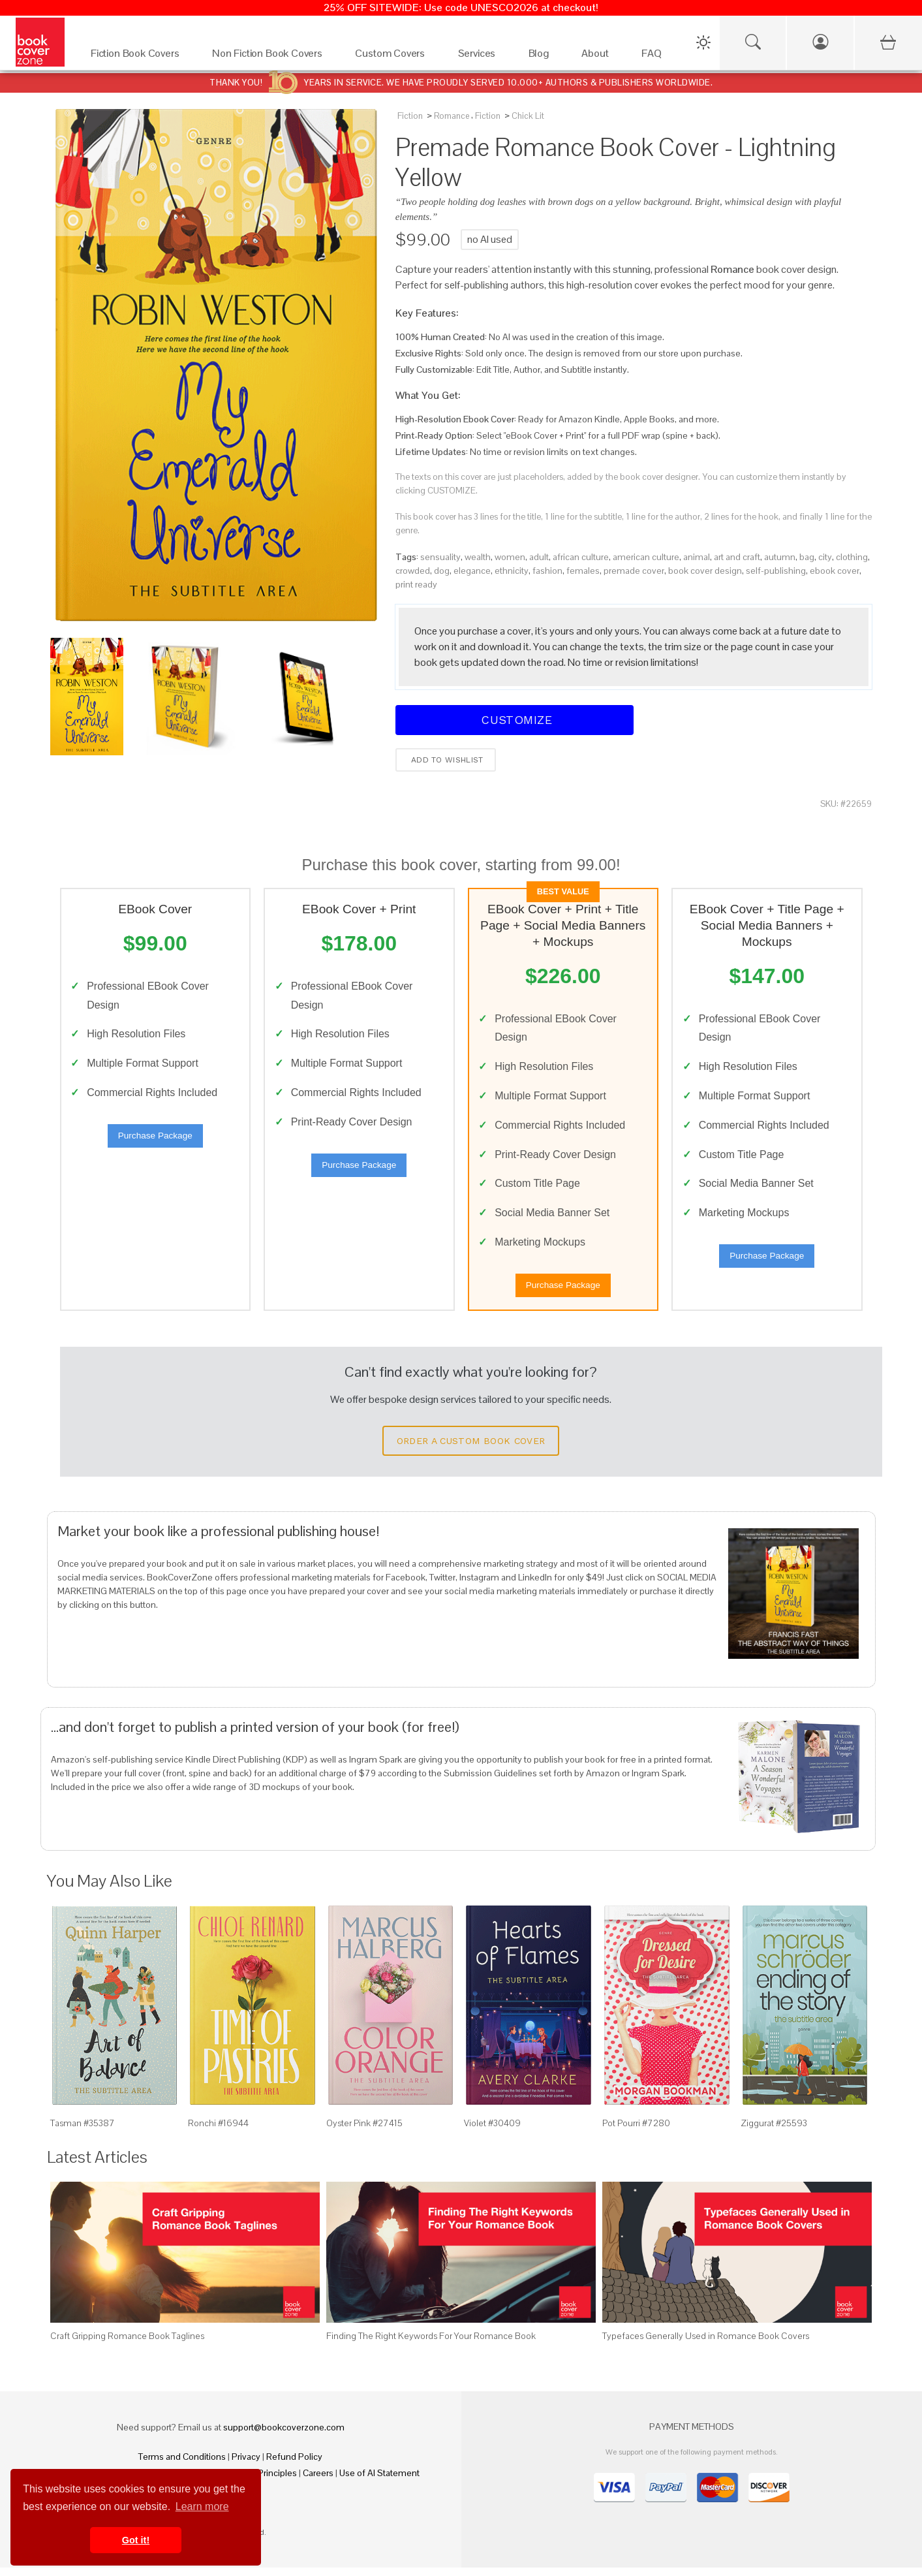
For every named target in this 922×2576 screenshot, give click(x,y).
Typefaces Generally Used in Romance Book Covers (705, 2345)
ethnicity (512, 570)
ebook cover (834, 570)
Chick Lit (528, 115)
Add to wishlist (446, 759)
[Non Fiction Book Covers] (270, 56)
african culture (581, 557)
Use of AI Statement (379, 2481)
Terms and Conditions (182, 2465)
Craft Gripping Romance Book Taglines (127, 2345)
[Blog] (542, 56)
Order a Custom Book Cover (471, 1450)
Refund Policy (294, 2465)
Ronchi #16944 (218, 2132)
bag (806, 557)
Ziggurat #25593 (774, 2132)
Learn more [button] (202, 2506)
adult (539, 557)
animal (696, 557)
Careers (318, 2481)
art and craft (737, 557)
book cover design (705, 570)
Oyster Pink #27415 (364, 2132)
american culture (646, 557)
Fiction (410, 115)
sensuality (440, 557)
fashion (547, 570)
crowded (412, 570)
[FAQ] (654, 56)
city (825, 557)
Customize (515, 720)
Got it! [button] (135, 2540)
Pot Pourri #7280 (636, 2132)
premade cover (634, 570)
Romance (451, 115)
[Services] (480, 56)
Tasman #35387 (82, 2132)
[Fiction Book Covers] (138, 56)
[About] (598, 56)
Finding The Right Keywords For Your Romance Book (431, 2345)
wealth (478, 557)
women (510, 557)
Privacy (246, 2465)
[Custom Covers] (393, 56)
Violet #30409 (492, 2132)
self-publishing (776, 570)
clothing (852, 557)
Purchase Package (155, 1139)
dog (442, 570)
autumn (779, 557)
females (583, 570)
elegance (472, 570)
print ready (416, 584)
